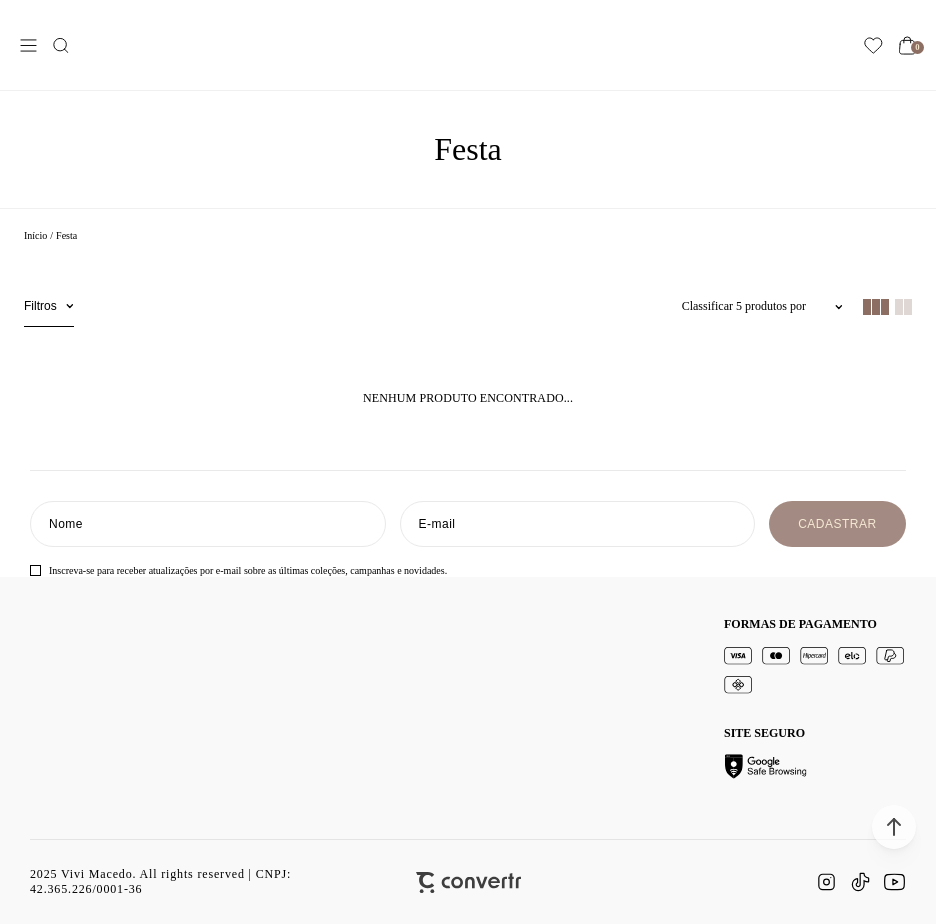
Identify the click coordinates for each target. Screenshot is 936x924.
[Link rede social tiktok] (860, 882)
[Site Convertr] (468, 882)
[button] (894, 827)
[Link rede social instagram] (826, 882)
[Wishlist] (873, 45)
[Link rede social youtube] (894, 882)
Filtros (40, 306)
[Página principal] (472, 45)
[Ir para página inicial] (35, 235)
